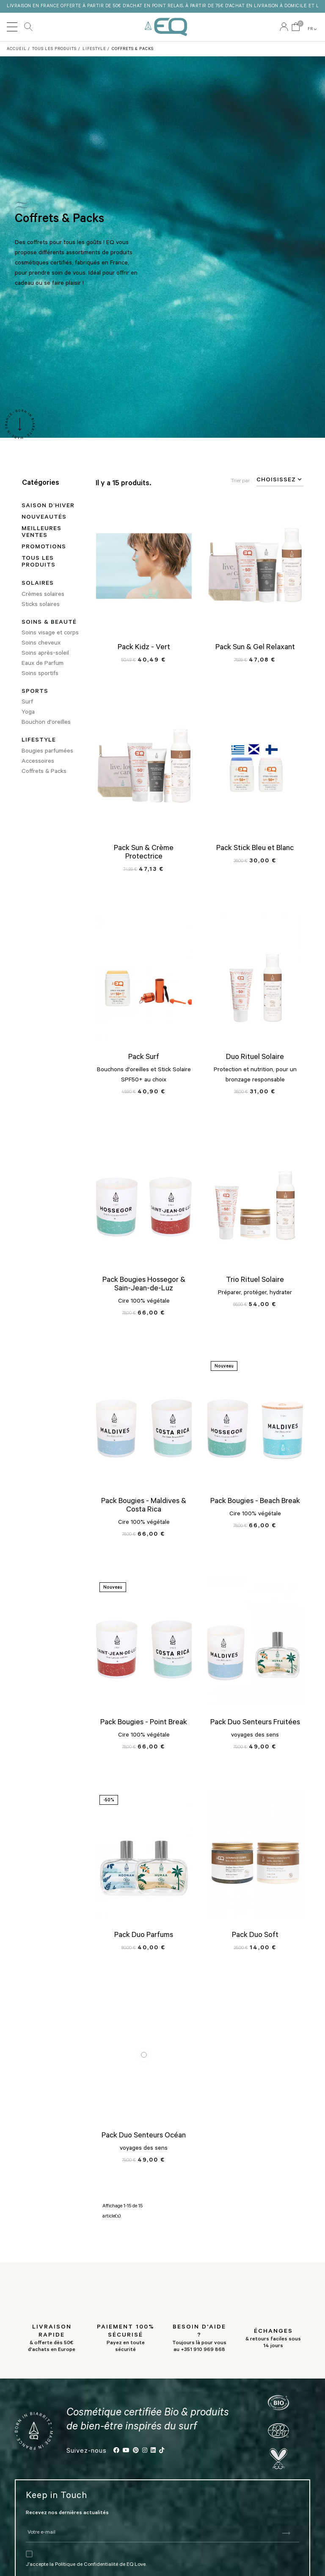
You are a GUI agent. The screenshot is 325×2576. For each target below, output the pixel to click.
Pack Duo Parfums (143, 1935)
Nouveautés (44, 517)
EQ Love (166, 27)
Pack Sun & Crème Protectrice (144, 852)
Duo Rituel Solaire (255, 1057)
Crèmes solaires (43, 595)
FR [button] (313, 29)
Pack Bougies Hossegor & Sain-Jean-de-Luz (143, 1284)
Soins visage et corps (50, 633)
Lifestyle (39, 740)
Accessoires (38, 761)
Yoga (28, 712)
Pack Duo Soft (255, 1935)
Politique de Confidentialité (86, 2562)
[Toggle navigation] (12, 26)
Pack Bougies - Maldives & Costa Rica (143, 1506)
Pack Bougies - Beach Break (255, 1502)
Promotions (44, 547)
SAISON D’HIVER (48, 506)
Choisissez (279, 479)
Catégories (40, 483)
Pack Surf (143, 1057)
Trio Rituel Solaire (255, 1280)
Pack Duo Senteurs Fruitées (255, 1723)
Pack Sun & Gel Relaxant (255, 648)
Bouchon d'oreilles (46, 723)
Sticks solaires (41, 605)
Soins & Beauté (49, 623)
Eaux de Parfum (42, 664)
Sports (35, 692)
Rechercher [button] (28, 26)
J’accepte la (40, 2562)
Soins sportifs (40, 674)
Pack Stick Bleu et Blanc (255, 848)
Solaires (38, 584)
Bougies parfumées (47, 751)
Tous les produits (38, 562)
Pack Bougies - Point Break (143, 1723)
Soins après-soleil (45, 653)
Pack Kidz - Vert (144, 648)
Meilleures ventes (41, 532)
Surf (27, 702)
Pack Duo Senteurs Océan (144, 2136)
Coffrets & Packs (44, 771)
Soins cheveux (41, 643)
